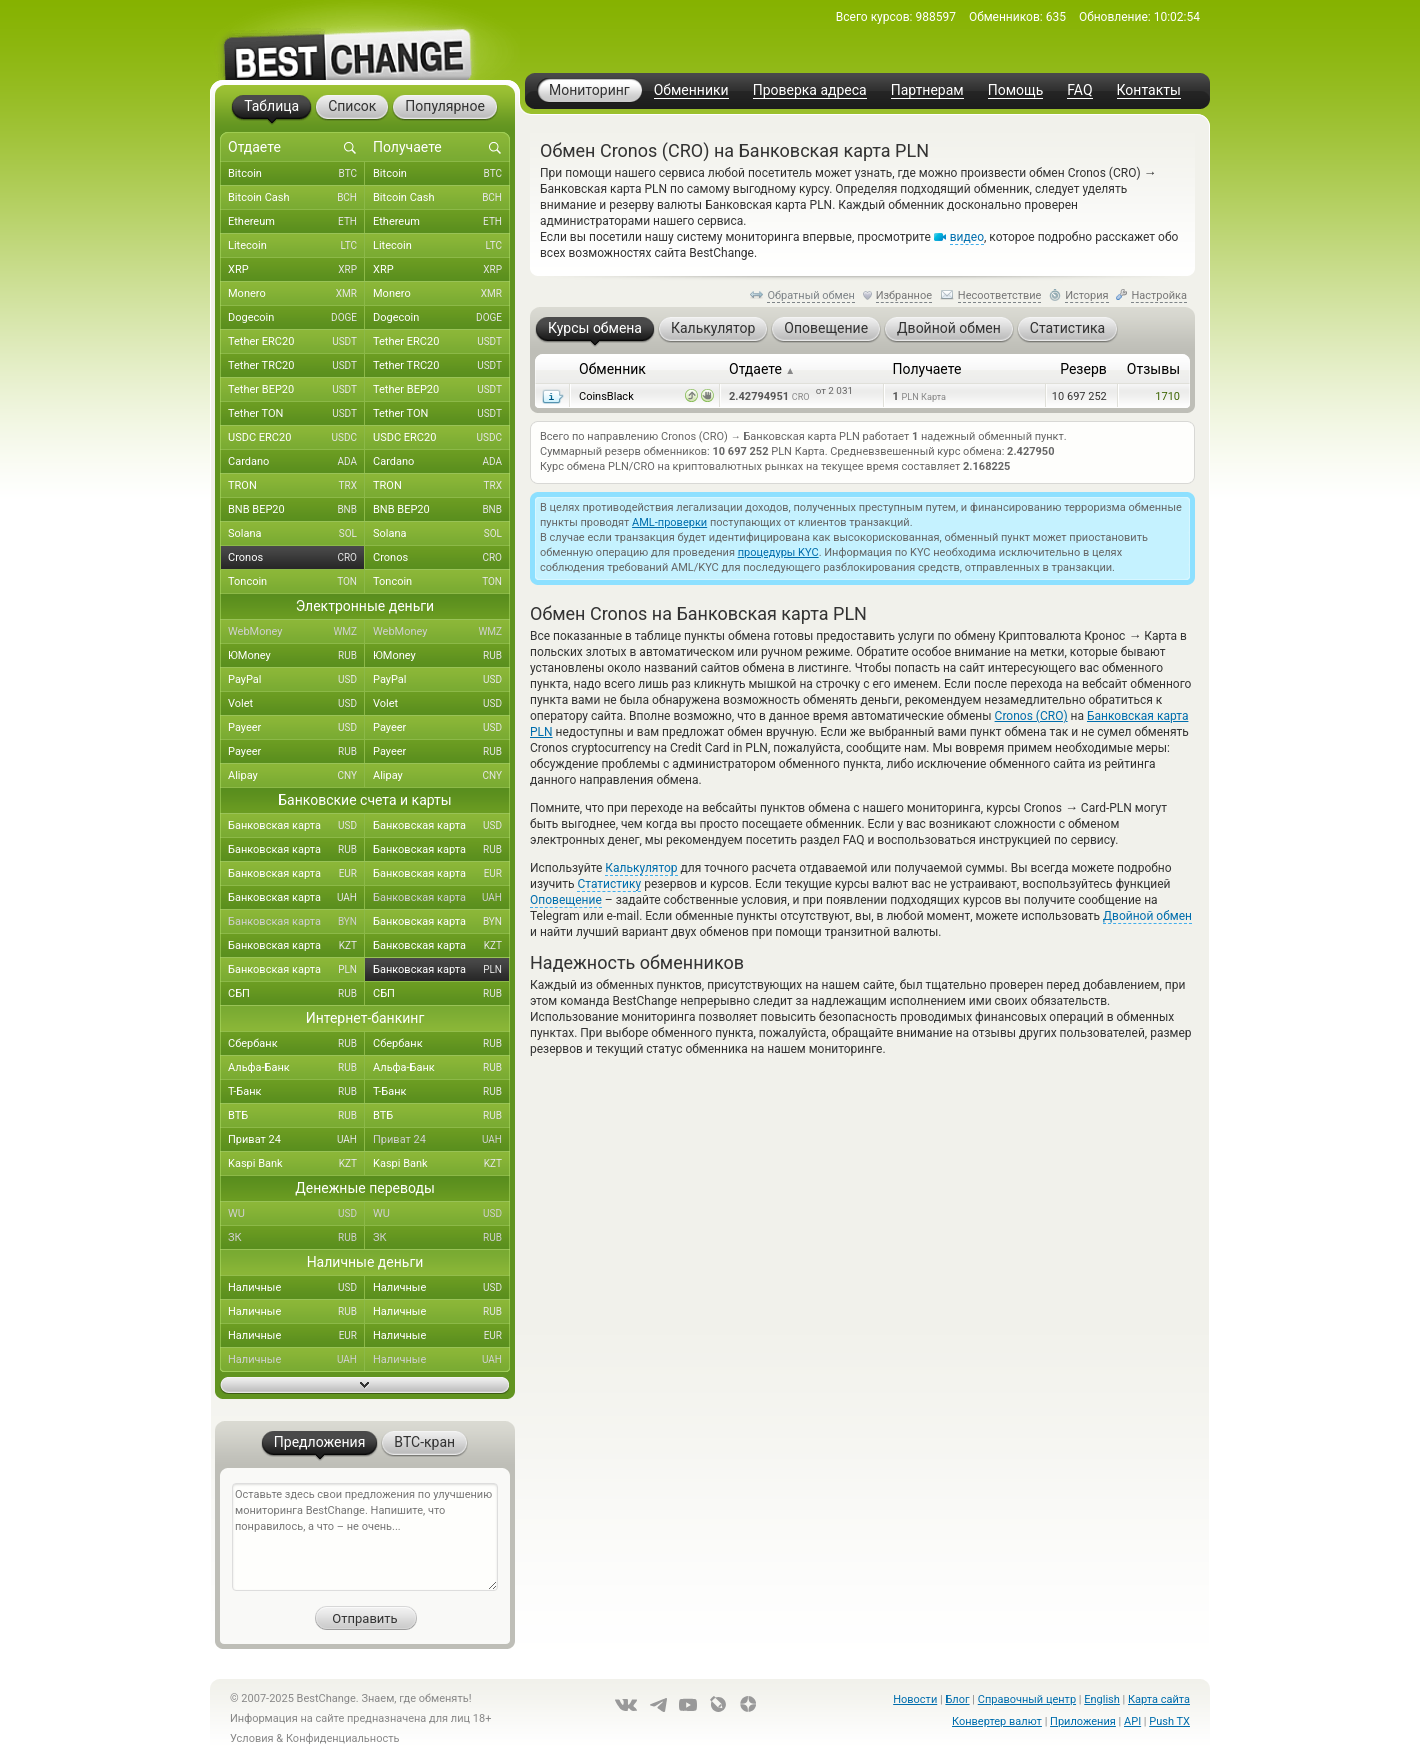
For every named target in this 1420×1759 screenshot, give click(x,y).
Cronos (296, 558)
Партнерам (927, 90)
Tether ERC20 (296, 342)
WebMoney (296, 632)
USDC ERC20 (296, 438)
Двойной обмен (1147, 916)
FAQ (1079, 90)
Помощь (1016, 90)
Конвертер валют (997, 1721)
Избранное (904, 295)
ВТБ (296, 1116)
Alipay (296, 776)
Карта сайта (1159, 1699)
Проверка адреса (810, 90)
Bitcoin (296, 174)
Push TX (1169, 1721)
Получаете (927, 369)
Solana (296, 534)
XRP (296, 270)
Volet (296, 704)
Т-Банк (296, 1092)
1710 (1167, 396)
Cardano (296, 462)
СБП (296, 994)
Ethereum (296, 222)
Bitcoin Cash (296, 198)
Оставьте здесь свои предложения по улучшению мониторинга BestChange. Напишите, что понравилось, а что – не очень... (365, 1537)
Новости (915, 1699)
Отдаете (762, 369)
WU (296, 1214)
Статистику (609, 884)
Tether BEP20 (296, 390)
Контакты (1149, 90)
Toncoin (296, 582)
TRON (296, 486)
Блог (957, 1699)
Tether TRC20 (296, 366)
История (1087, 295)
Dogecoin (296, 318)
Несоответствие (1000, 295)
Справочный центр (1027, 1699)
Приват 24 (296, 1140)
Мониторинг (589, 90)
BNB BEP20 (296, 510)
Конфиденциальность (343, 1738)
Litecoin (296, 246)
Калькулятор (641, 868)
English (1102, 1699)
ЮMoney (296, 656)
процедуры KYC (778, 552)
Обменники (691, 90)
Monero (296, 294)
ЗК (296, 1238)
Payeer (296, 728)
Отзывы (1153, 369)
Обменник (612, 369)
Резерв (1083, 369)
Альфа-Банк (296, 1068)
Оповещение (566, 900)
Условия (252, 1738)
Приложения (1083, 1721)
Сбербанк (296, 1044)
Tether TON (296, 414)
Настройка (1159, 295)
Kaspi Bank (296, 1164)
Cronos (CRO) (1031, 716)
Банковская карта (296, 826)
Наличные (296, 1288)
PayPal (296, 680)
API (1132, 1721)
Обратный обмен (811, 295)
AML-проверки (669, 522)
